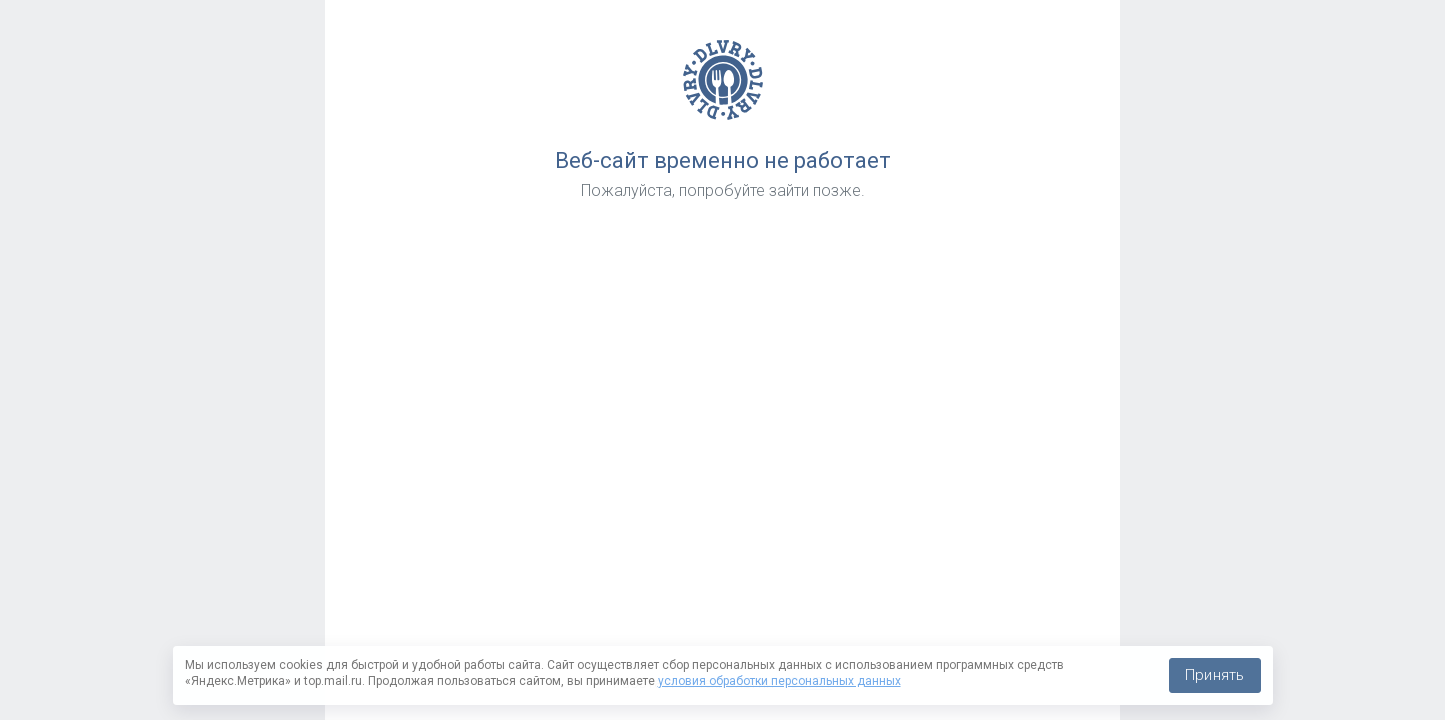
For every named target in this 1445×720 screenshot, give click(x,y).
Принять (1214, 675)
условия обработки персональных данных (779, 681)
